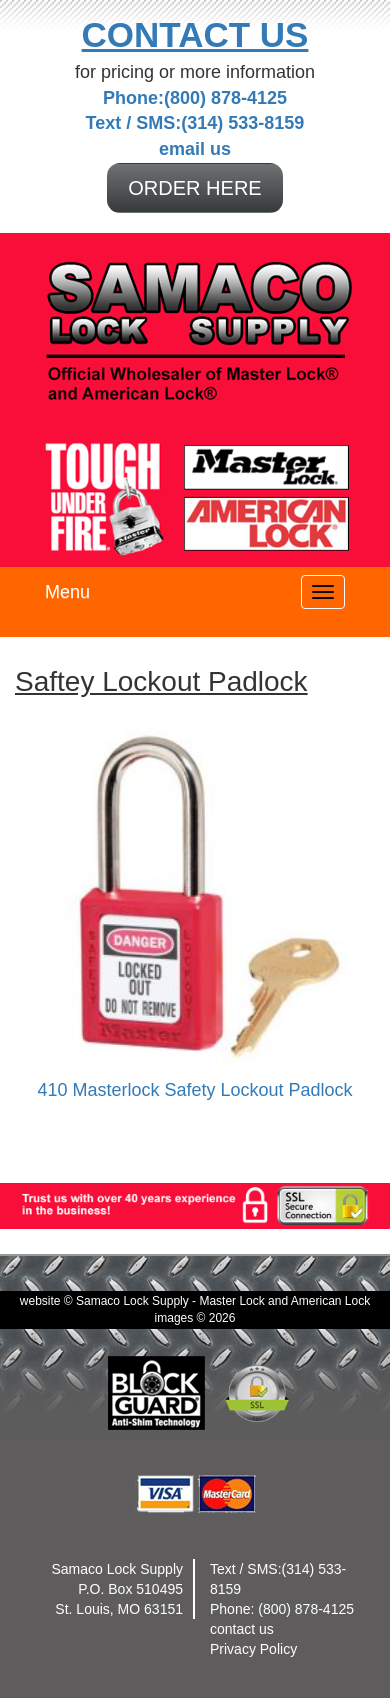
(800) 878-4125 (306, 1609)
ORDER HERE (194, 188)
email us (195, 149)
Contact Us (195, 34)
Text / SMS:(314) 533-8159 (195, 123)
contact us (242, 1629)
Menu (67, 592)
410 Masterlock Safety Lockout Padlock (194, 1090)
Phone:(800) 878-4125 (195, 98)
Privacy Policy (253, 1649)
